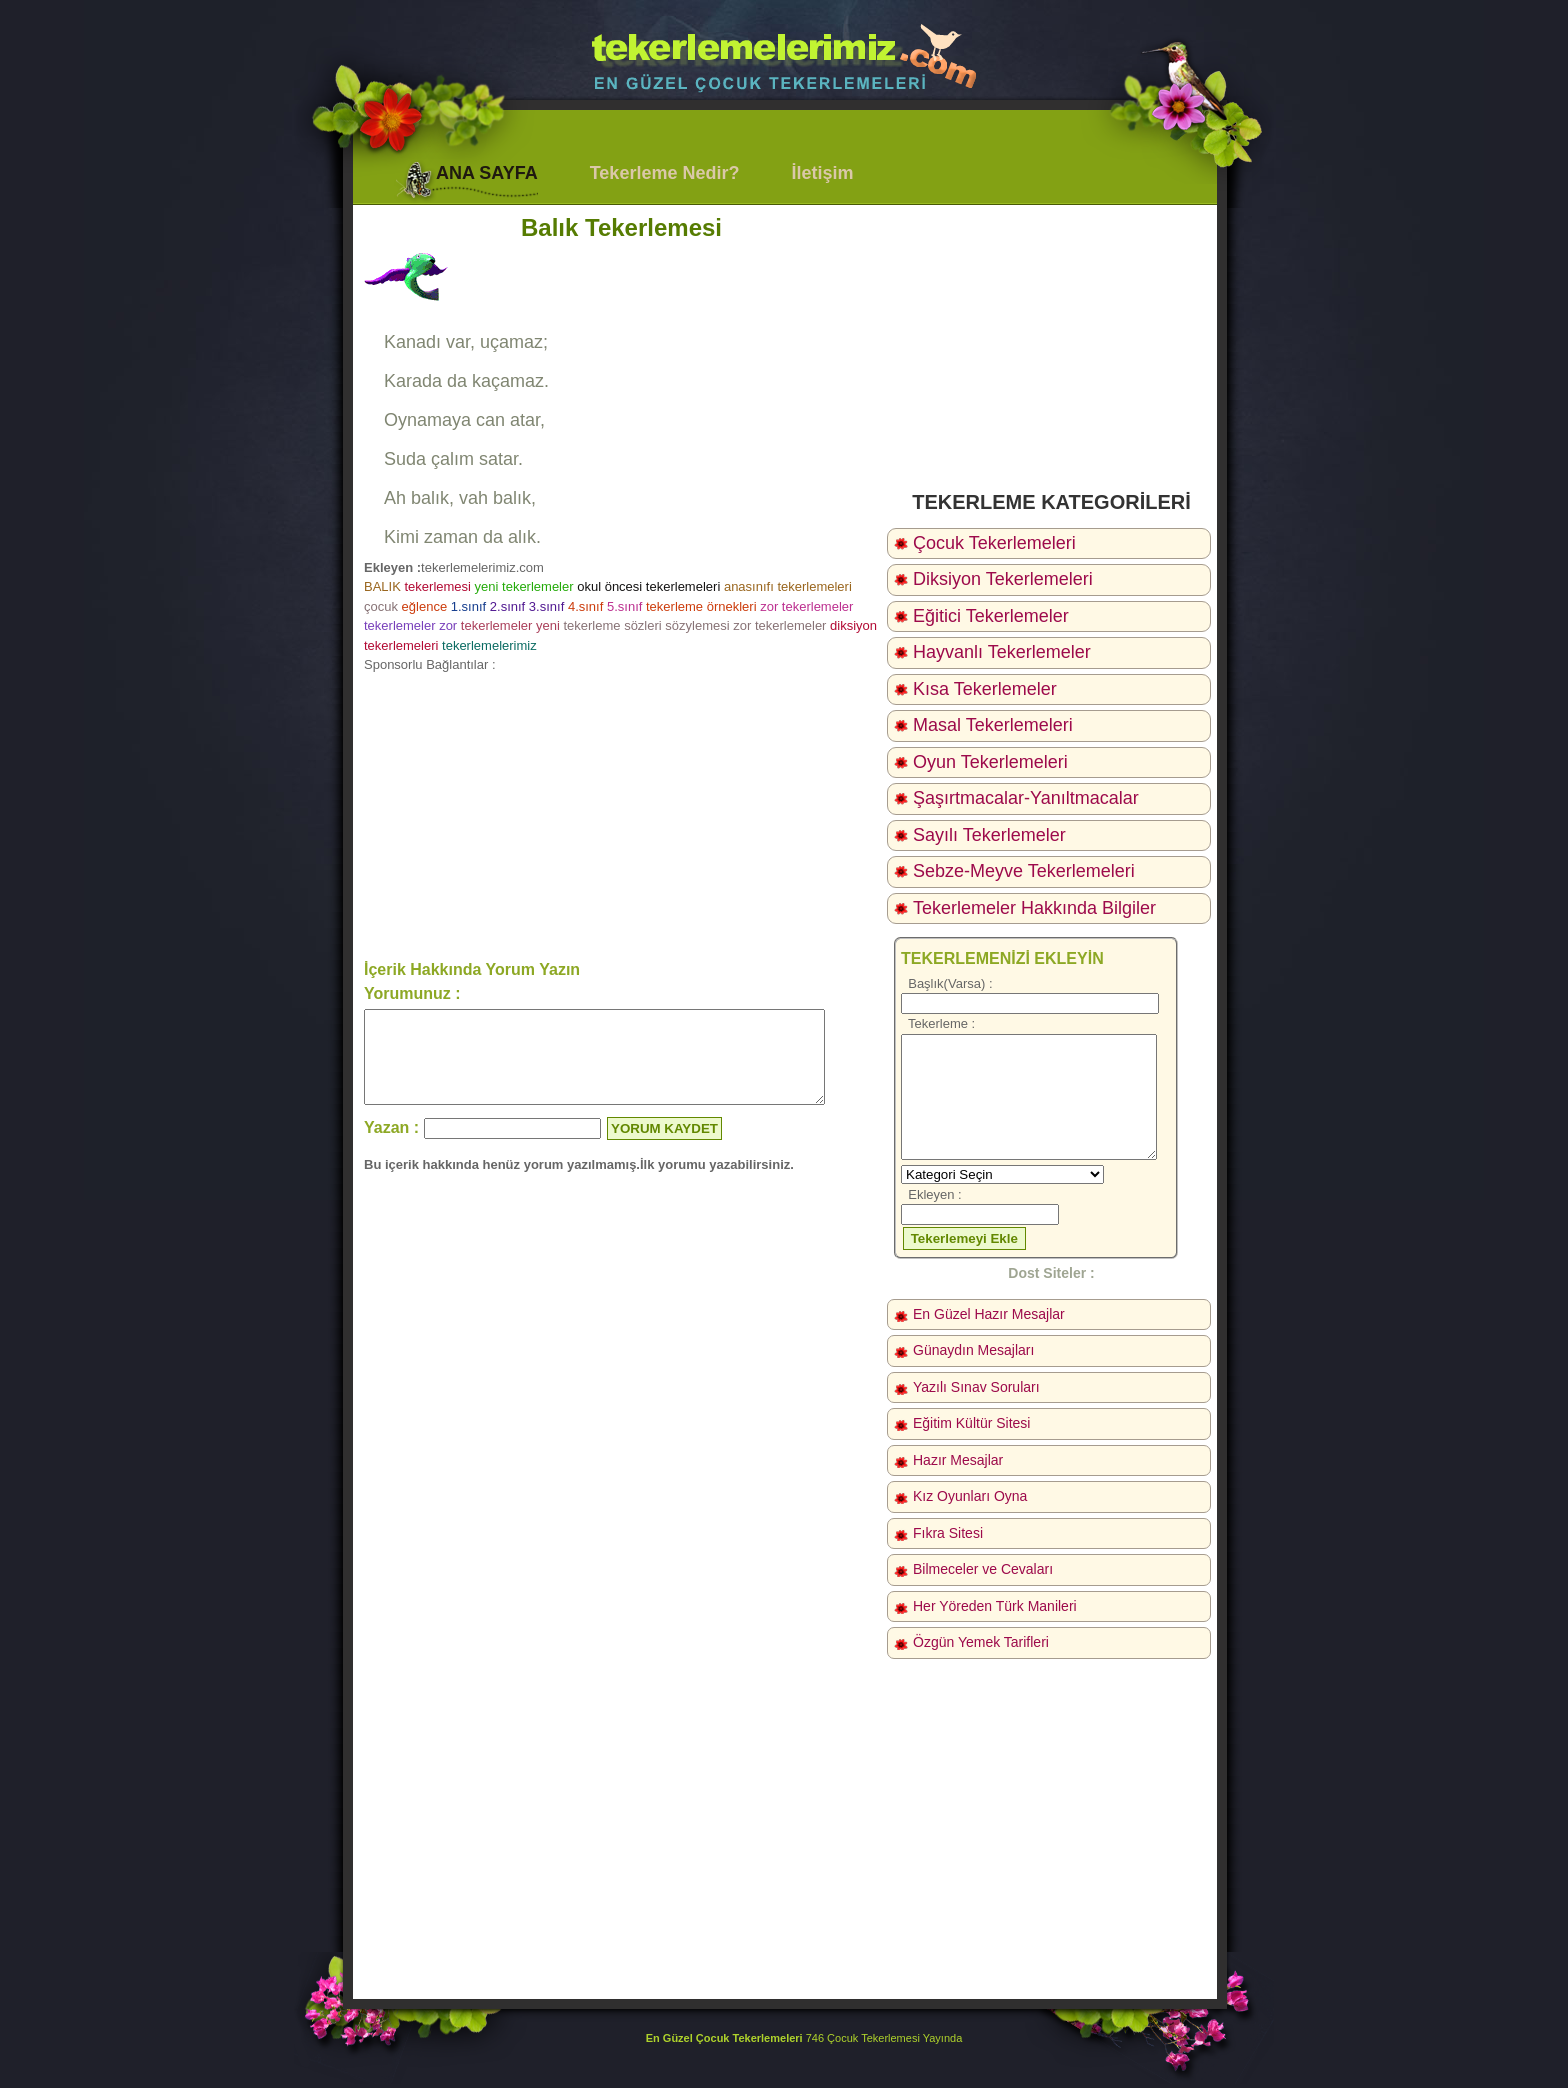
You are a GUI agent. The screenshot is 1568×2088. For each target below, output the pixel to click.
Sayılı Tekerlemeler (989, 835)
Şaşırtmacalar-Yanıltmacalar (1026, 798)
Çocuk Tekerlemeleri (994, 543)
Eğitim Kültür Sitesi (971, 1423)
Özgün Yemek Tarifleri (981, 1642)
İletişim (822, 173)
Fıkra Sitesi (948, 1533)
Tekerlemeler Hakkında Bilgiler (1034, 908)
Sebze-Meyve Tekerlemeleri (1024, 871)
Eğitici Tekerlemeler (991, 616)
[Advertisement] (621, 815)
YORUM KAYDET (664, 1146)
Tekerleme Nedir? (665, 173)
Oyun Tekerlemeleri (990, 762)
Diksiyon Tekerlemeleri (1003, 579)
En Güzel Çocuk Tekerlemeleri (724, 2038)
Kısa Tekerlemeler (985, 689)
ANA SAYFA (487, 173)
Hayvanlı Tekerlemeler (1002, 652)
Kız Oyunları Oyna (970, 1496)
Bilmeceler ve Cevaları (983, 1569)
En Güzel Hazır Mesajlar (989, 1314)
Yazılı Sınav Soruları (976, 1387)
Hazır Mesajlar (958, 1460)
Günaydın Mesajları (973, 1350)
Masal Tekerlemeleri (993, 725)
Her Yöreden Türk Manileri (995, 1606)
